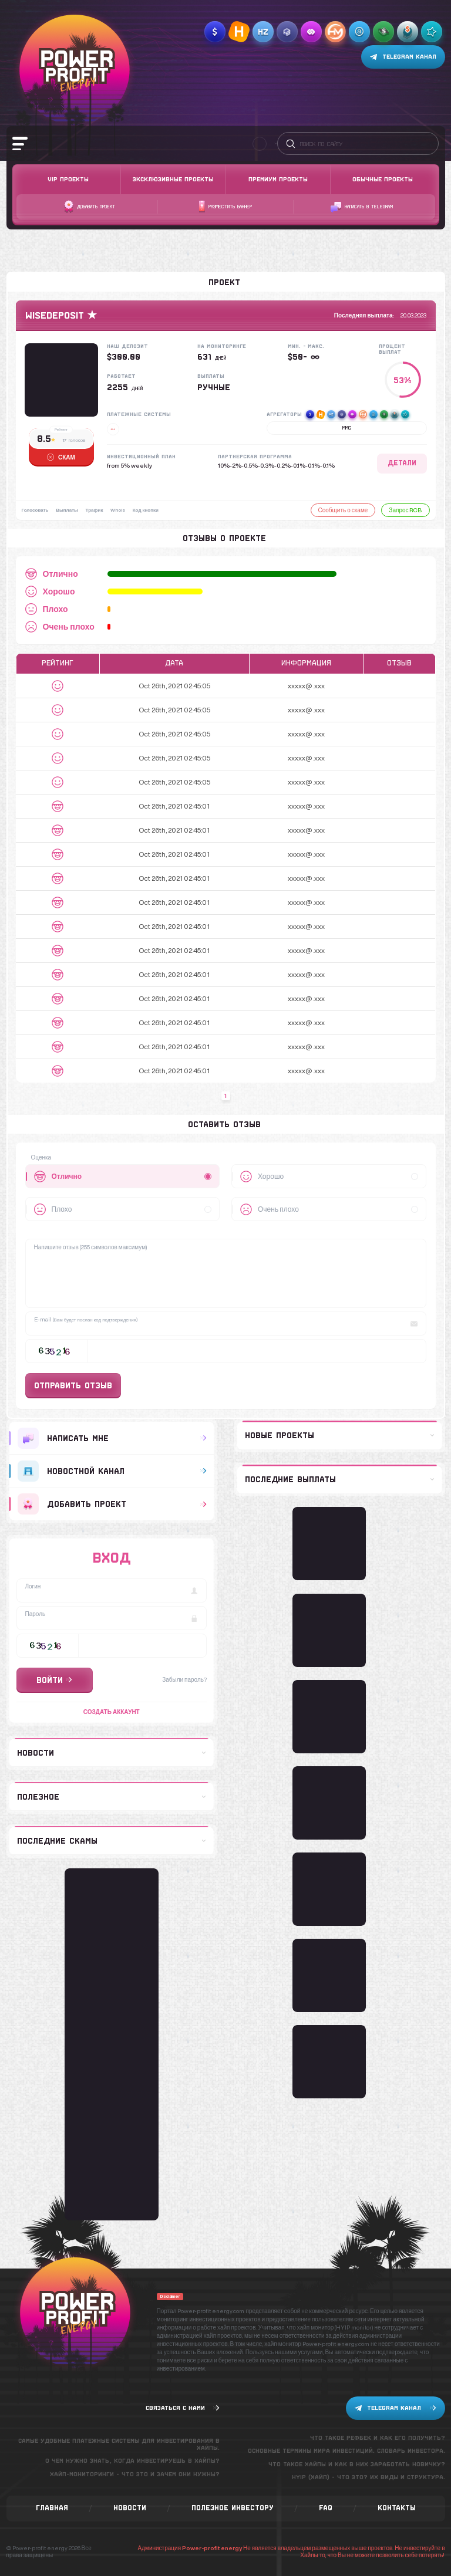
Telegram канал (403, 57)
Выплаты (69, 510)
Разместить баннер (225, 207)
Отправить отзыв (73, 1385)
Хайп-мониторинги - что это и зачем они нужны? (135, 2474)
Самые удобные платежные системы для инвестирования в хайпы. (119, 2444)
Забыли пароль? (184, 1679)
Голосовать (35, 510)
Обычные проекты (382, 179)
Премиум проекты (278, 179)
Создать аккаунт (111, 1712)
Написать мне (112, 1438)
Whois (122, 510)
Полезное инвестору (232, 2508)
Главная (52, 2508)
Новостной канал (112, 1471)
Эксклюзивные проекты (173, 179)
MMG (346, 428)
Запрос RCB (405, 510)
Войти (54, 1680)
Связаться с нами (183, 2408)
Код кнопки (151, 510)
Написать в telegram (362, 207)
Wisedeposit (54, 315)
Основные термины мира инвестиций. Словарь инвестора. (346, 2451)
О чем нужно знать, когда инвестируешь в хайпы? (132, 2461)
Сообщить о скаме (343, 510)
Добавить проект (89, 207)
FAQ (325, 2508)
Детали (402, 463)
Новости (129, 2508)
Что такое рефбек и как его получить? (377, 2438)
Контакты (397, 2508)
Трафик (97, 510)
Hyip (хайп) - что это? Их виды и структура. (368, 2477)
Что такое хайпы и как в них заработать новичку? (356, 2464)
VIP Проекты (68, 179)
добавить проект (112, 1504)
